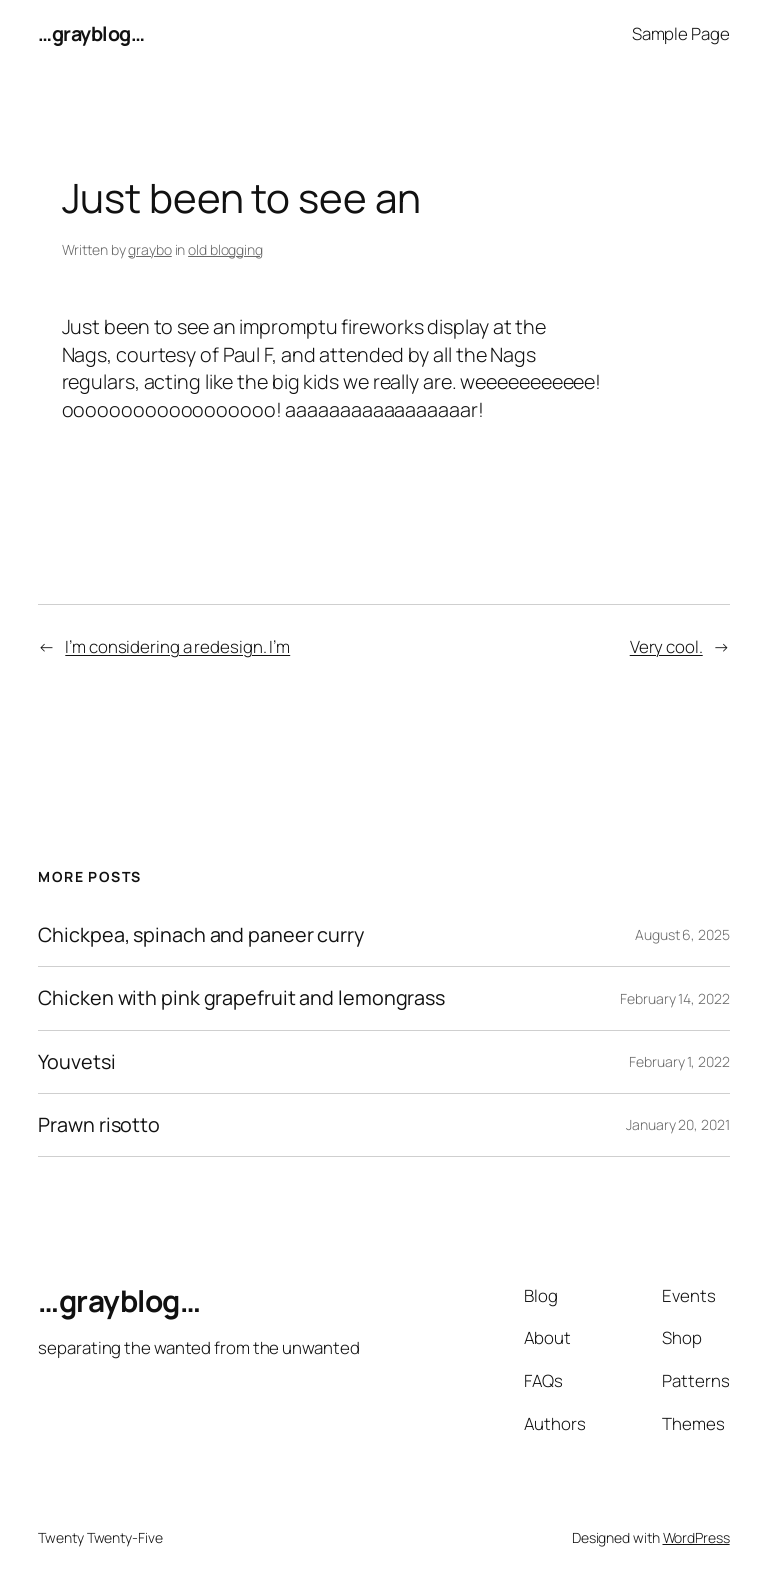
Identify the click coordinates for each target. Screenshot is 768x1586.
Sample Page (681, 33)
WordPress (696, 1537)
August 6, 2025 (682, 934)
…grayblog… (91, 33)
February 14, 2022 (674, 998)
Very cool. (666, 646)
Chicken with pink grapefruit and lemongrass (241, 998)
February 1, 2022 (679, 1061)
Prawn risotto (99, 1125)
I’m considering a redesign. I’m (177, 646)
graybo (149, 249)
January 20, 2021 (677, 1124)
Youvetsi (76, 1062)
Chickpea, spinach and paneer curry (201, 935)
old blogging (225, 249)
